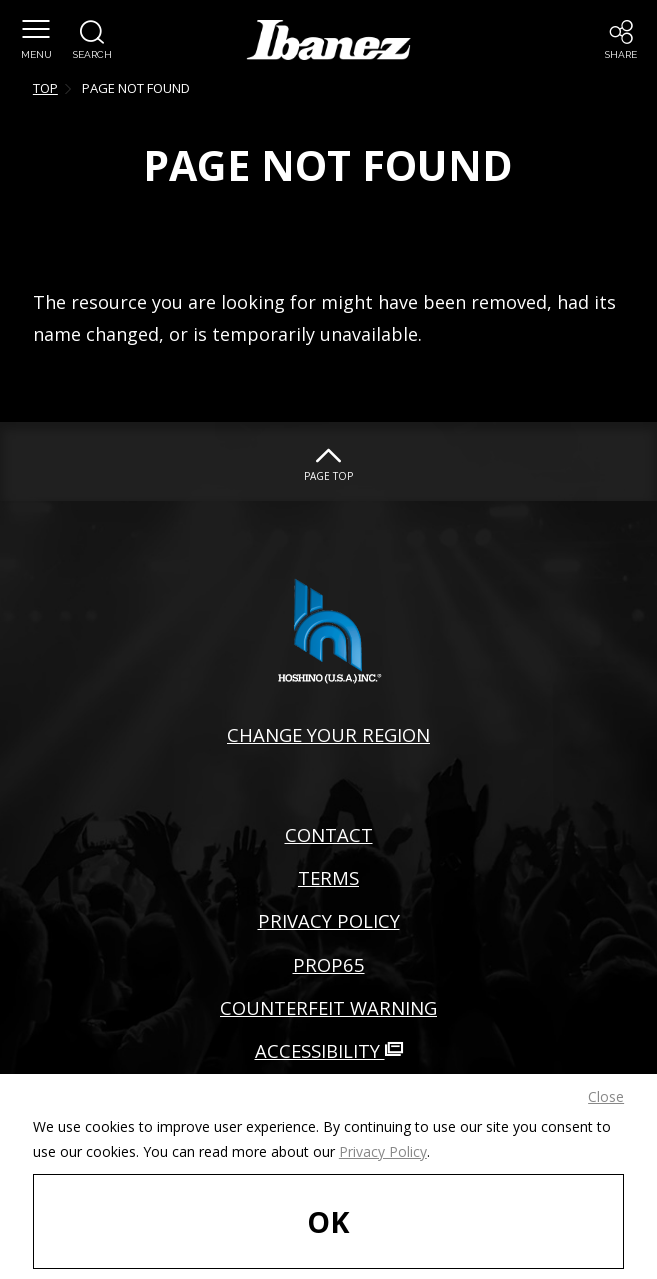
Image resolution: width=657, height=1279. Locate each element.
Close (606, 1096)
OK (328, 1221)
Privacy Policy (383, 1151)
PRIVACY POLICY (329, 920)
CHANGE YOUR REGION (328, 734)
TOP (45, 88)
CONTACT (329, 834)
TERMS (328, 877)
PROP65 (329, 964)
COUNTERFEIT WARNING (328, 1007)
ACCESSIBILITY (329, 1050)
